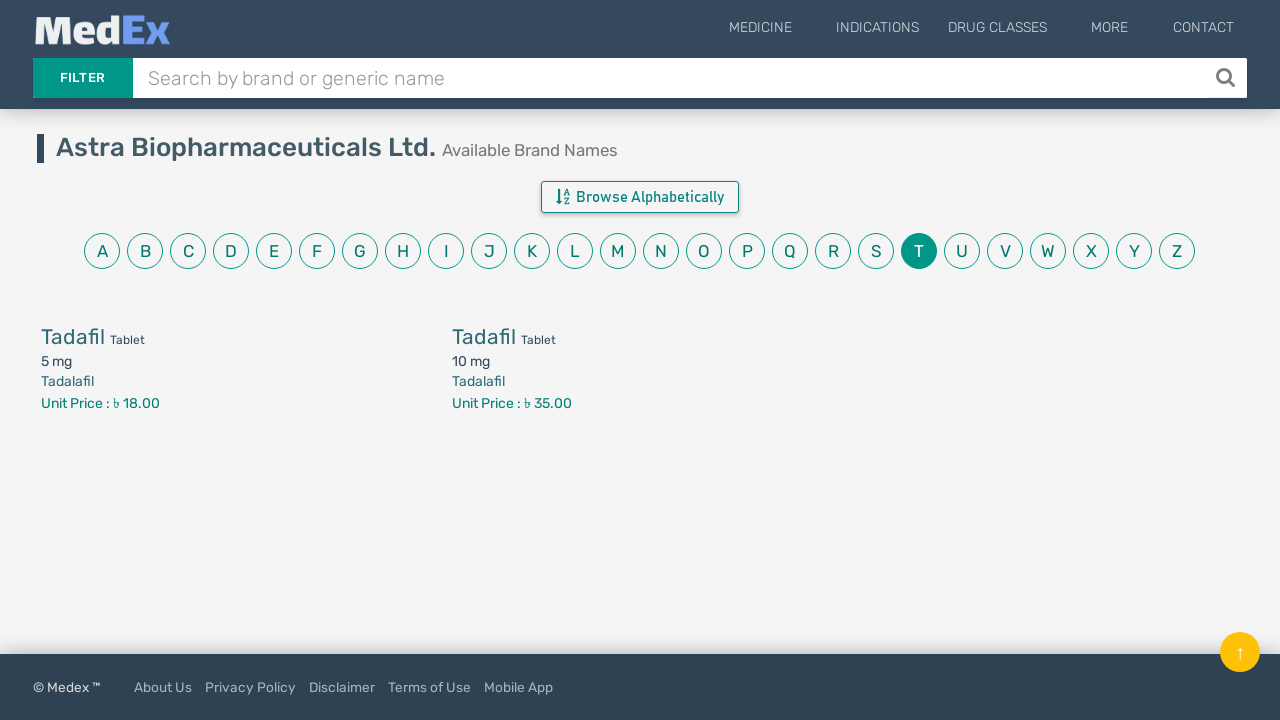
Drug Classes (1028, 27)
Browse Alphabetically (640, 197)
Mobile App (518, 687)
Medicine (806, 27)
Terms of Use (429, 687)
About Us (163, 687)
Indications (908, 27)
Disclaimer (342, 687)
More (1125, 27)
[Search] (1227, 78)
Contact (1203, 27)
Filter (83, 77)
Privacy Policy (250, 687)
